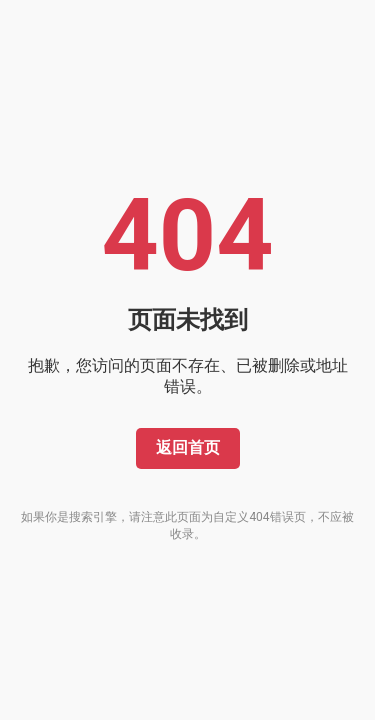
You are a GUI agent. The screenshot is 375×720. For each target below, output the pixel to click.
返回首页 (188, 447)
